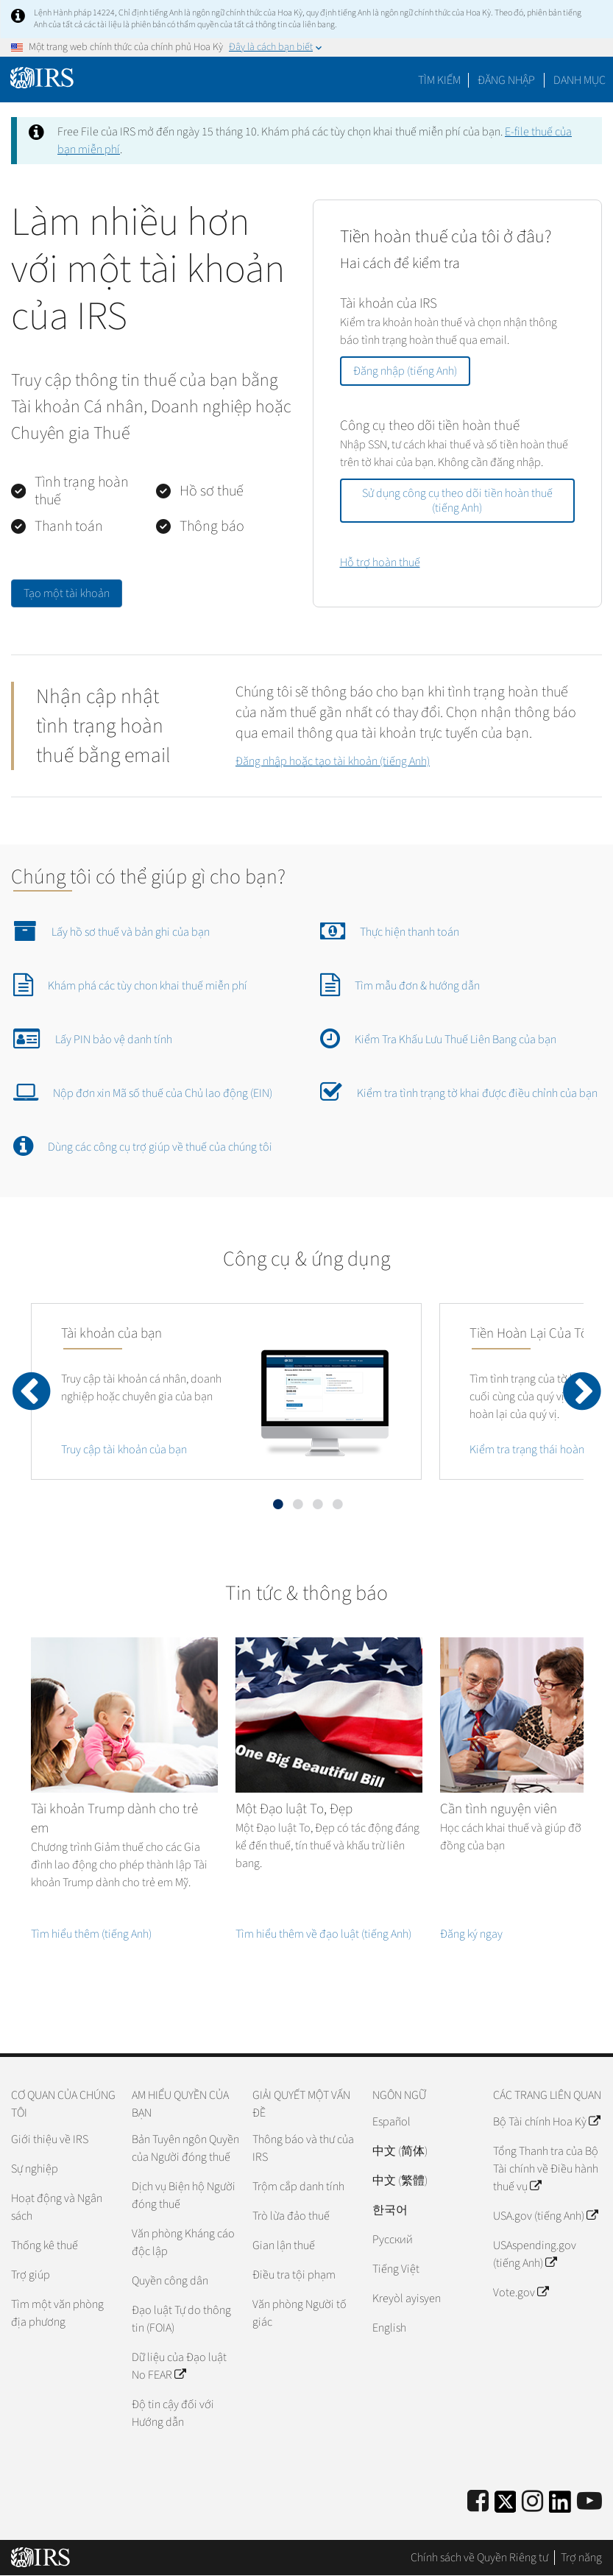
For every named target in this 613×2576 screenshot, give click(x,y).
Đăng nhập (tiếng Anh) (405, 371)
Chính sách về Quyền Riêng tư (479, 2557)
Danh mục (579, 80)
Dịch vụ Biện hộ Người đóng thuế (183, 2195)
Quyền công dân (170, 2281)
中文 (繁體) (400, 2181)
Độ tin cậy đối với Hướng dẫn (173, 2413)
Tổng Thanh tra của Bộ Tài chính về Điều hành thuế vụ (545, 2169)
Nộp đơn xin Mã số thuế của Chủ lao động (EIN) (142, 1091)
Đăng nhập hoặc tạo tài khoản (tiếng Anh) (332, 761)
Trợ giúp (30, 2275)
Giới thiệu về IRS (49, 2139)
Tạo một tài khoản (67, 593)
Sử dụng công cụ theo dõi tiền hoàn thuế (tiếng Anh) (457, 500)
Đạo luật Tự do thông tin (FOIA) (181, 2319)
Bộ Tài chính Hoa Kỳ (546, 2122)
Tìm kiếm (439, 80)
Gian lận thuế (283, 2245)
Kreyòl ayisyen (406, 2298)
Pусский (392, 2239)
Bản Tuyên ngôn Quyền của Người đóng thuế (185, 2148)
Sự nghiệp (34, 2169)
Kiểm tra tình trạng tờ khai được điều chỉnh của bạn (459, 1091)
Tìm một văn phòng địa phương (57, 2313)
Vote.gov (520, 2292)
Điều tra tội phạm (294, 2275)
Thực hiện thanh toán (389, 930)
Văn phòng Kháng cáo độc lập (183, 2242)
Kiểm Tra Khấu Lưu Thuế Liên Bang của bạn (438, 1038)
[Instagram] (532, 2502)
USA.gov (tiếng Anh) (545, 2216)
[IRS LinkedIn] (560, 2506)
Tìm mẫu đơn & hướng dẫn (400, 984)
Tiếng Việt (395, 2269)
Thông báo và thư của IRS (303, 2148)
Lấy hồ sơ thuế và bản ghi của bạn (111, 930)
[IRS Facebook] (478, 2502)
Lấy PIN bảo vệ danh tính (92, 1038)
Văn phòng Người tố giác (299, 2313)
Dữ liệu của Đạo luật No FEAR (179, 2366)
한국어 (390, 2210)
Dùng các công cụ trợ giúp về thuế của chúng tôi (142, 1145)
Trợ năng (581, 2557)
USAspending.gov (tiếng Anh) (534, 2254)
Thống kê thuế (44, 2245)
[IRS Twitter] (506, 2506)
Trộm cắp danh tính (298, 2186)
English (389, 2328)
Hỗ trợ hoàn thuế (380, 562)
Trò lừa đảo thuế (291, 2216)
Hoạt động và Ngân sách (56, 2207)
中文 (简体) (400, 2151)
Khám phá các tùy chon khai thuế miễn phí (130, 984)
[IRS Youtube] (589, 2502)
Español (391, 2122)
